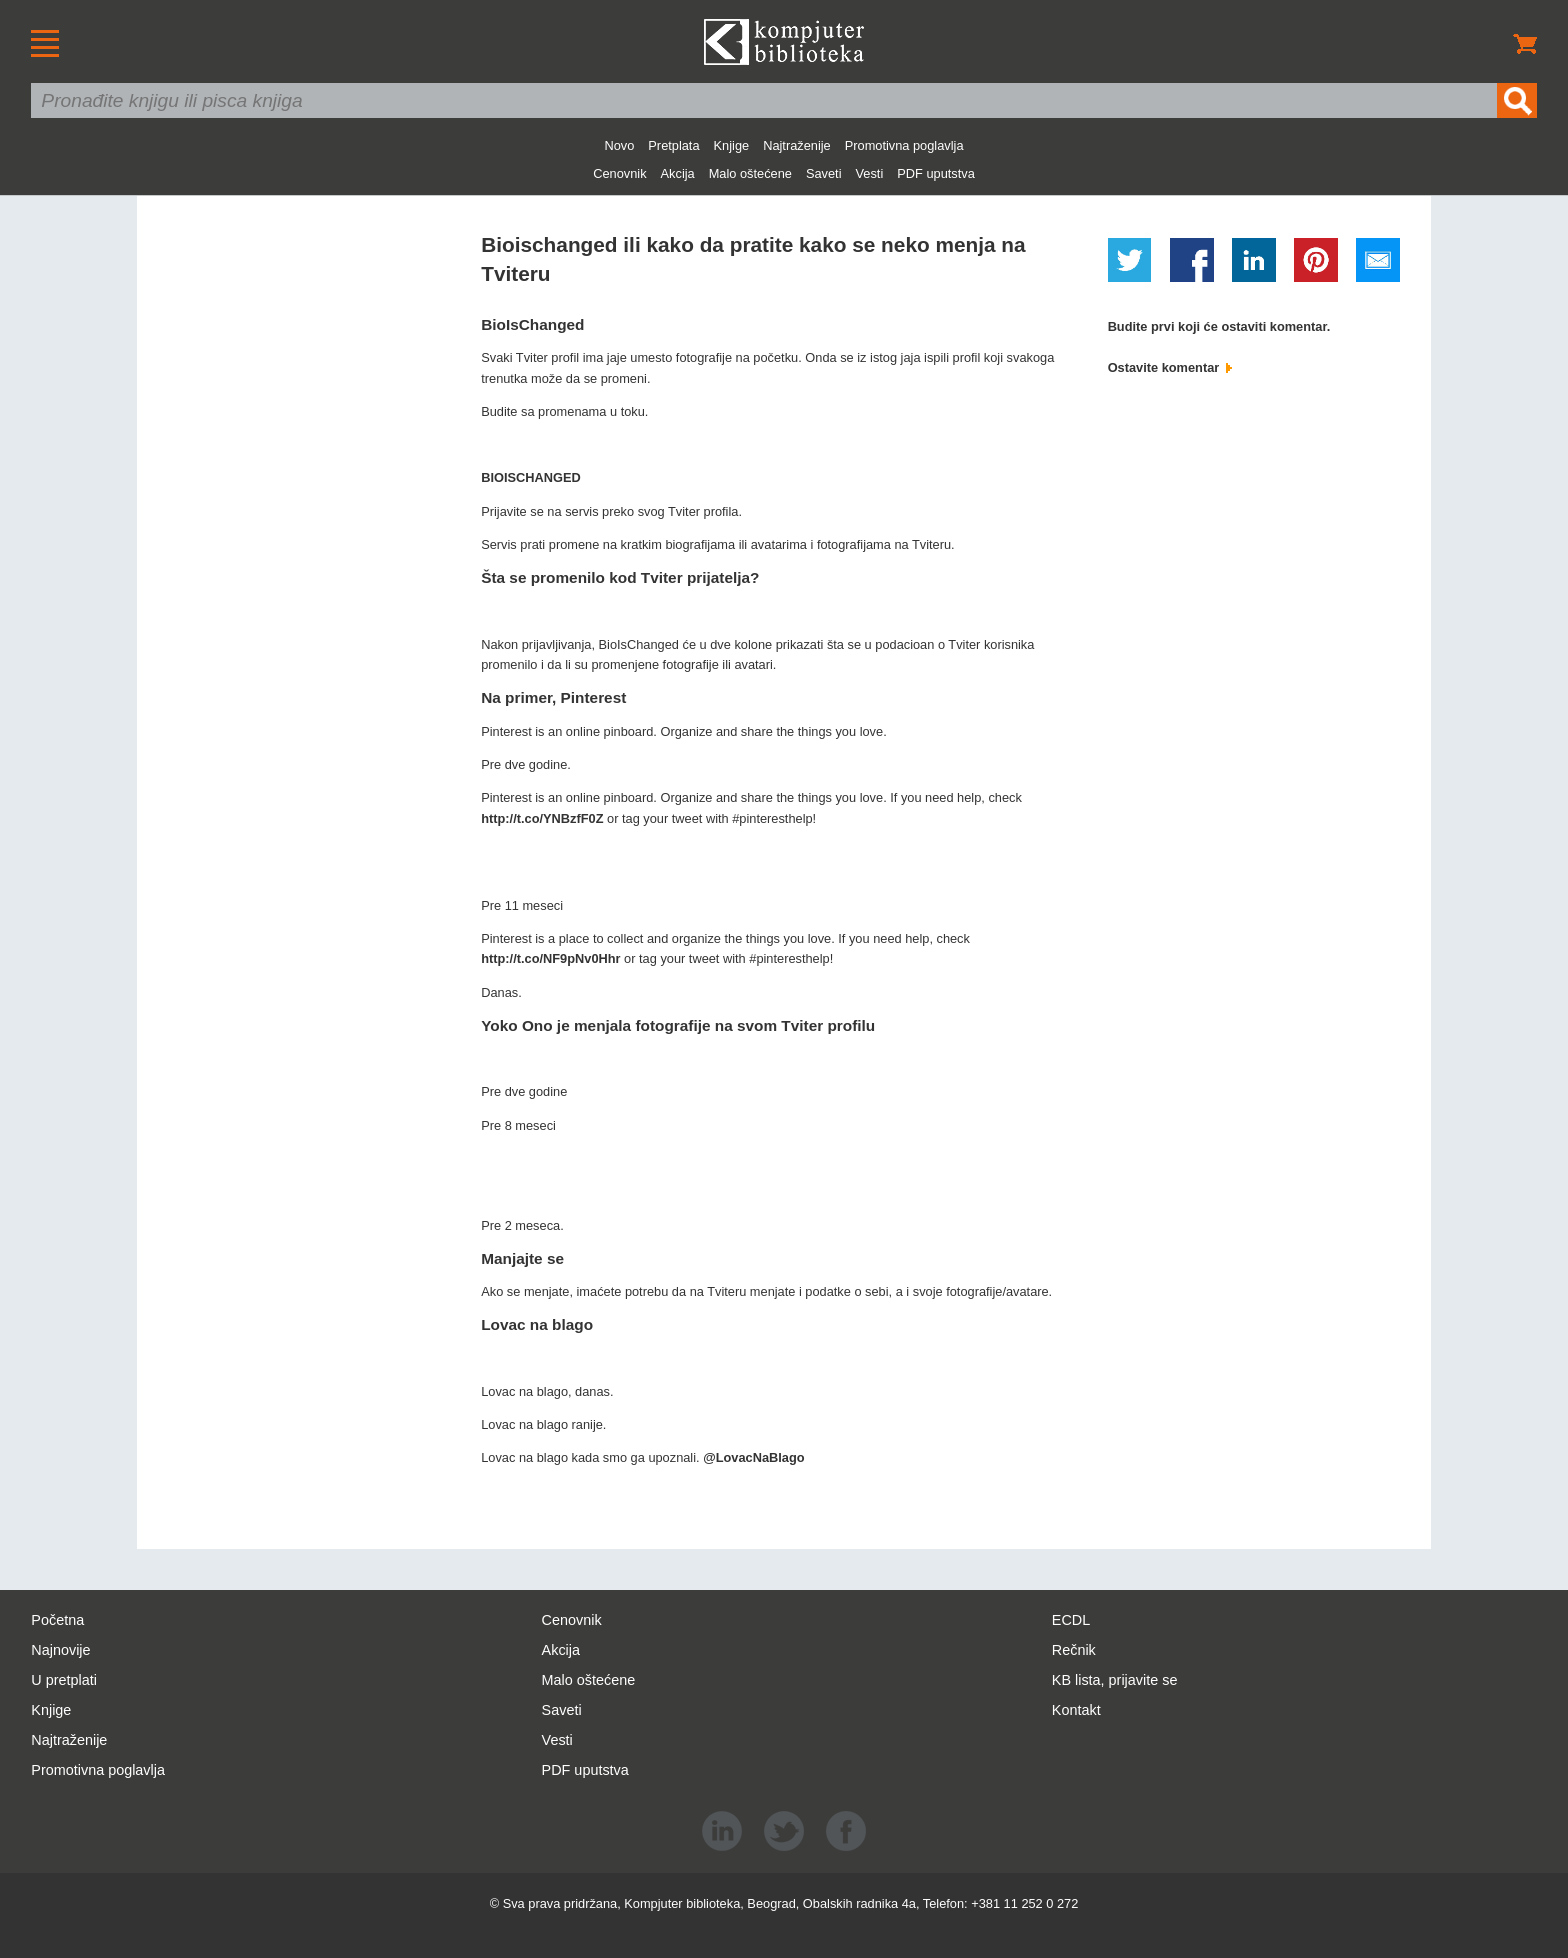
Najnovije (60, 1650)
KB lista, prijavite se (1115, 1680)
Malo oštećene (750, 173)
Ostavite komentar (1170, 367)
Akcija (678, 173)
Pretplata (673, 145)
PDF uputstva (936, 173)
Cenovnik (619, 173)
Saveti (824, 173)
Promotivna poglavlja (904, 145)
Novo (619, 145)
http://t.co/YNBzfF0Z (542, 818)
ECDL (1071, 1620)
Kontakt (1076, 1710)
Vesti (870, 173)
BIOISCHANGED (531, 477)
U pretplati (64, 1680)
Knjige (732, 145)
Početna (57, 1620)
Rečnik (1074, 1650)
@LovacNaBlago (753, 1457)
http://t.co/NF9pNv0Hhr (550, 958)
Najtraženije (797, 145)
